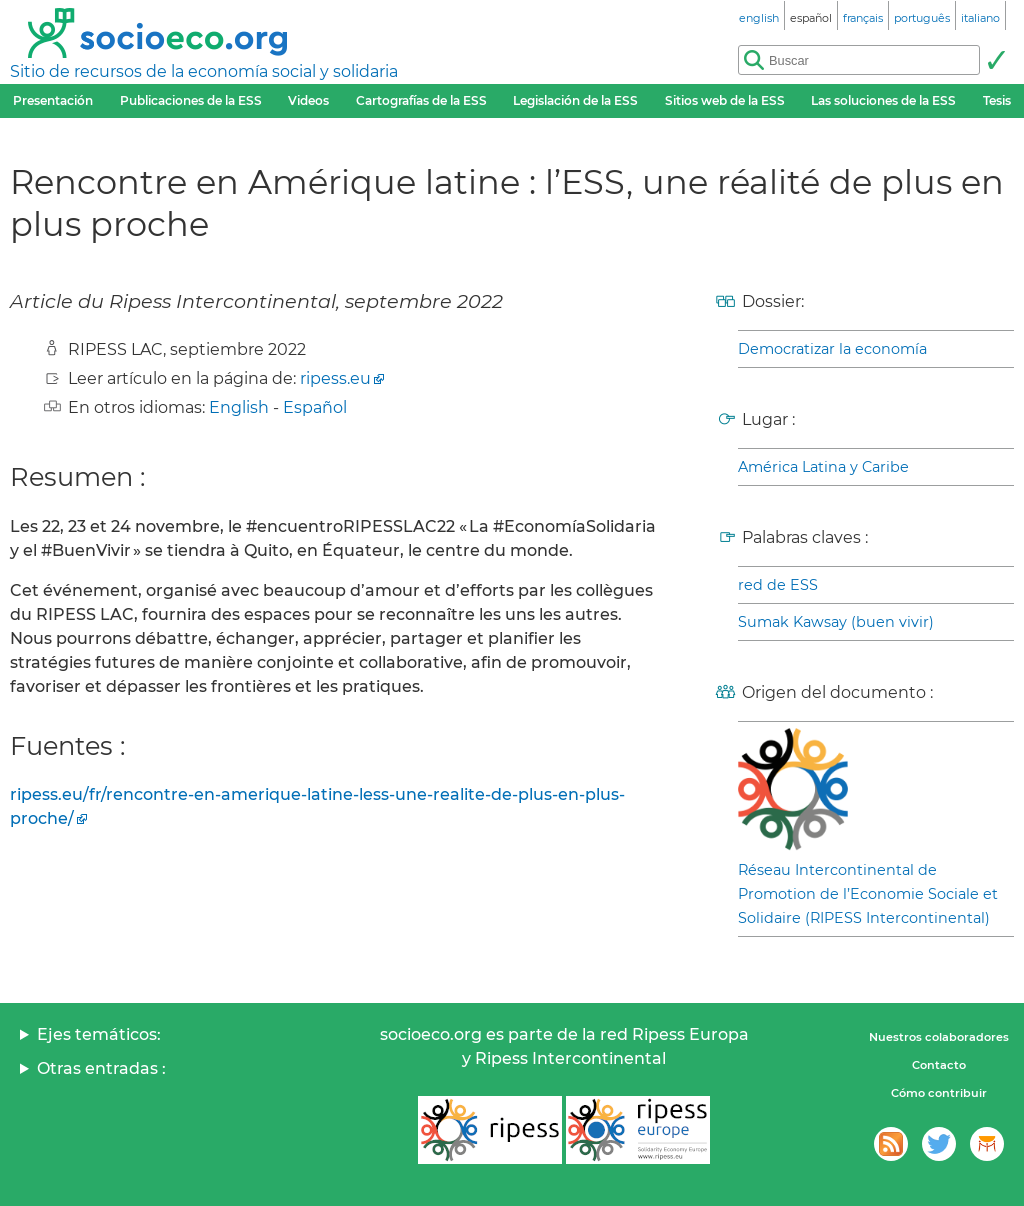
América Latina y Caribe (823, 467)
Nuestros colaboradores (939, 1037)
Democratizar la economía (832, 349)
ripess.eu (335, 378)
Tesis (997, 100)
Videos (308, 100)
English (239, 407)
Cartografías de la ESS (421, 100)
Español (315, 407)
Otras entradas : (101, 1068)
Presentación (53, 100)
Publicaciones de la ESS (191, 100)
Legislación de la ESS (575, 100)
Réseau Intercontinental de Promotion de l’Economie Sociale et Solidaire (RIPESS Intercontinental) (868, 894)
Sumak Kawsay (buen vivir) (836, 622)
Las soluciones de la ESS (883, 100)
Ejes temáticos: (99, 1034)
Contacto (939, 1065)
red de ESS (778, 585)
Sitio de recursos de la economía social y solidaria (204, 71)
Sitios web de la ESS (725, 100)
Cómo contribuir (939, 1093)
